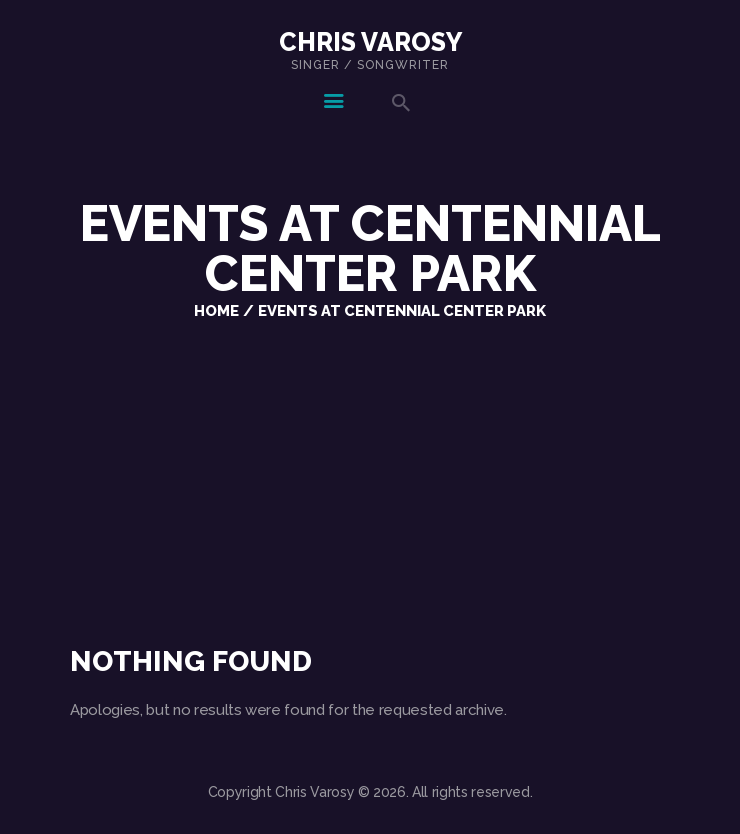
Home (216, 310)
